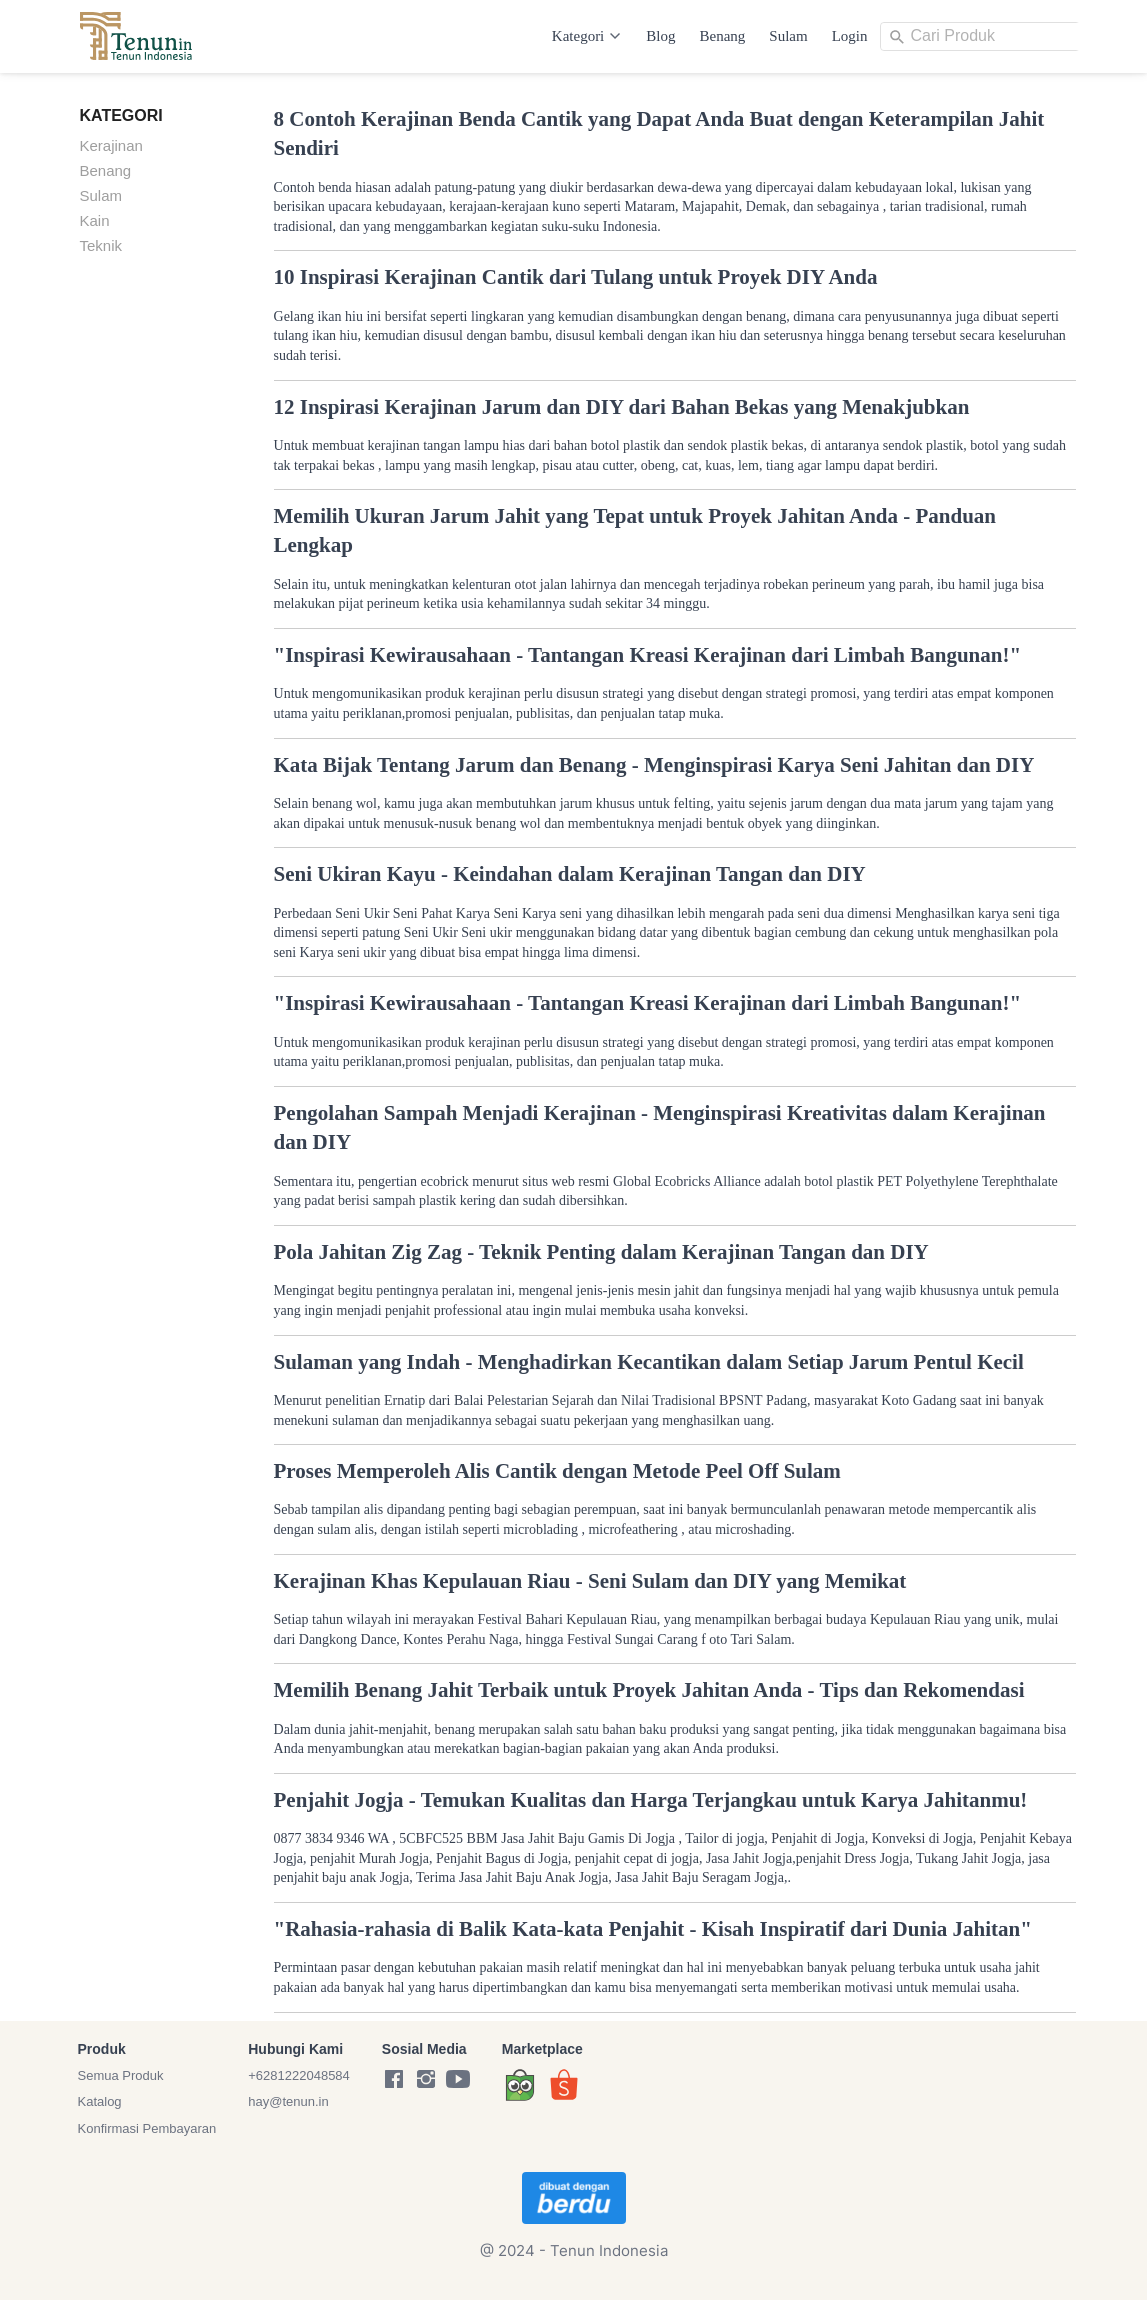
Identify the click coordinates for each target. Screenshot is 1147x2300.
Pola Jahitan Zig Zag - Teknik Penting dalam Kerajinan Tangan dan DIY (601, 1252)
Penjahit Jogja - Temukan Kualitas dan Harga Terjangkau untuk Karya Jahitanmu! (651, 1800)
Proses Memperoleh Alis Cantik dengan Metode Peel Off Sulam (557, 1471)
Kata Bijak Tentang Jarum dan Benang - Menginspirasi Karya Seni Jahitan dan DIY (654, 765)
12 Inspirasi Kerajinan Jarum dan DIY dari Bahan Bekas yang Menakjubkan (622, 407)
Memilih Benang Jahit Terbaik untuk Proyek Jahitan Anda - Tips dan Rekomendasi (649, 1690)
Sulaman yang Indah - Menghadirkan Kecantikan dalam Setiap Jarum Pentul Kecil (649, 1362)
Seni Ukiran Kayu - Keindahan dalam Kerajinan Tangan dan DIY (570, 874)
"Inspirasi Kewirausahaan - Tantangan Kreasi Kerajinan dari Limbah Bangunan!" (648, 655)
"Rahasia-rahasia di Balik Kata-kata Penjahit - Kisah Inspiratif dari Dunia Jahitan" (653, 1929)
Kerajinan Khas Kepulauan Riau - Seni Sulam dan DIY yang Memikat (590, 1581)
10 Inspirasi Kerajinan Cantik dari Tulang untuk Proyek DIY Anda (576, 277)
